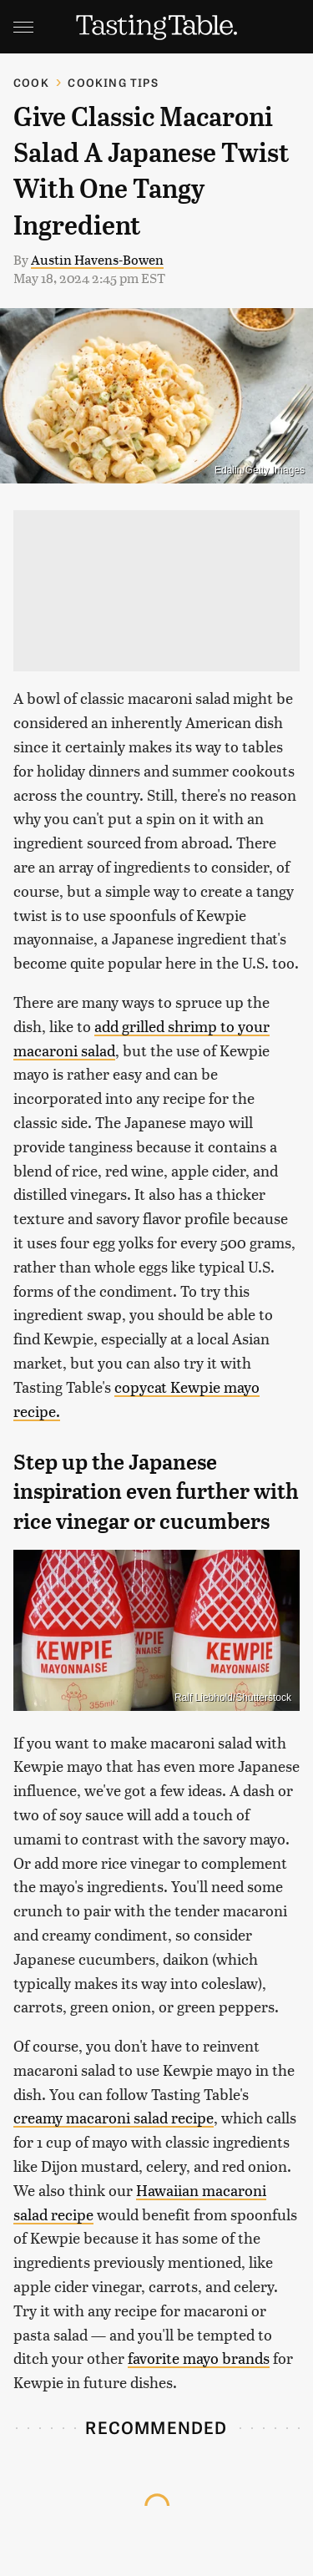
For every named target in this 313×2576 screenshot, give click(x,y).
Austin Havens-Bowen (97, 259)
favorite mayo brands (199, 2357)
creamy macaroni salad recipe (113, 2117)
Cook (31, 82)
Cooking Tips (113, 82)
